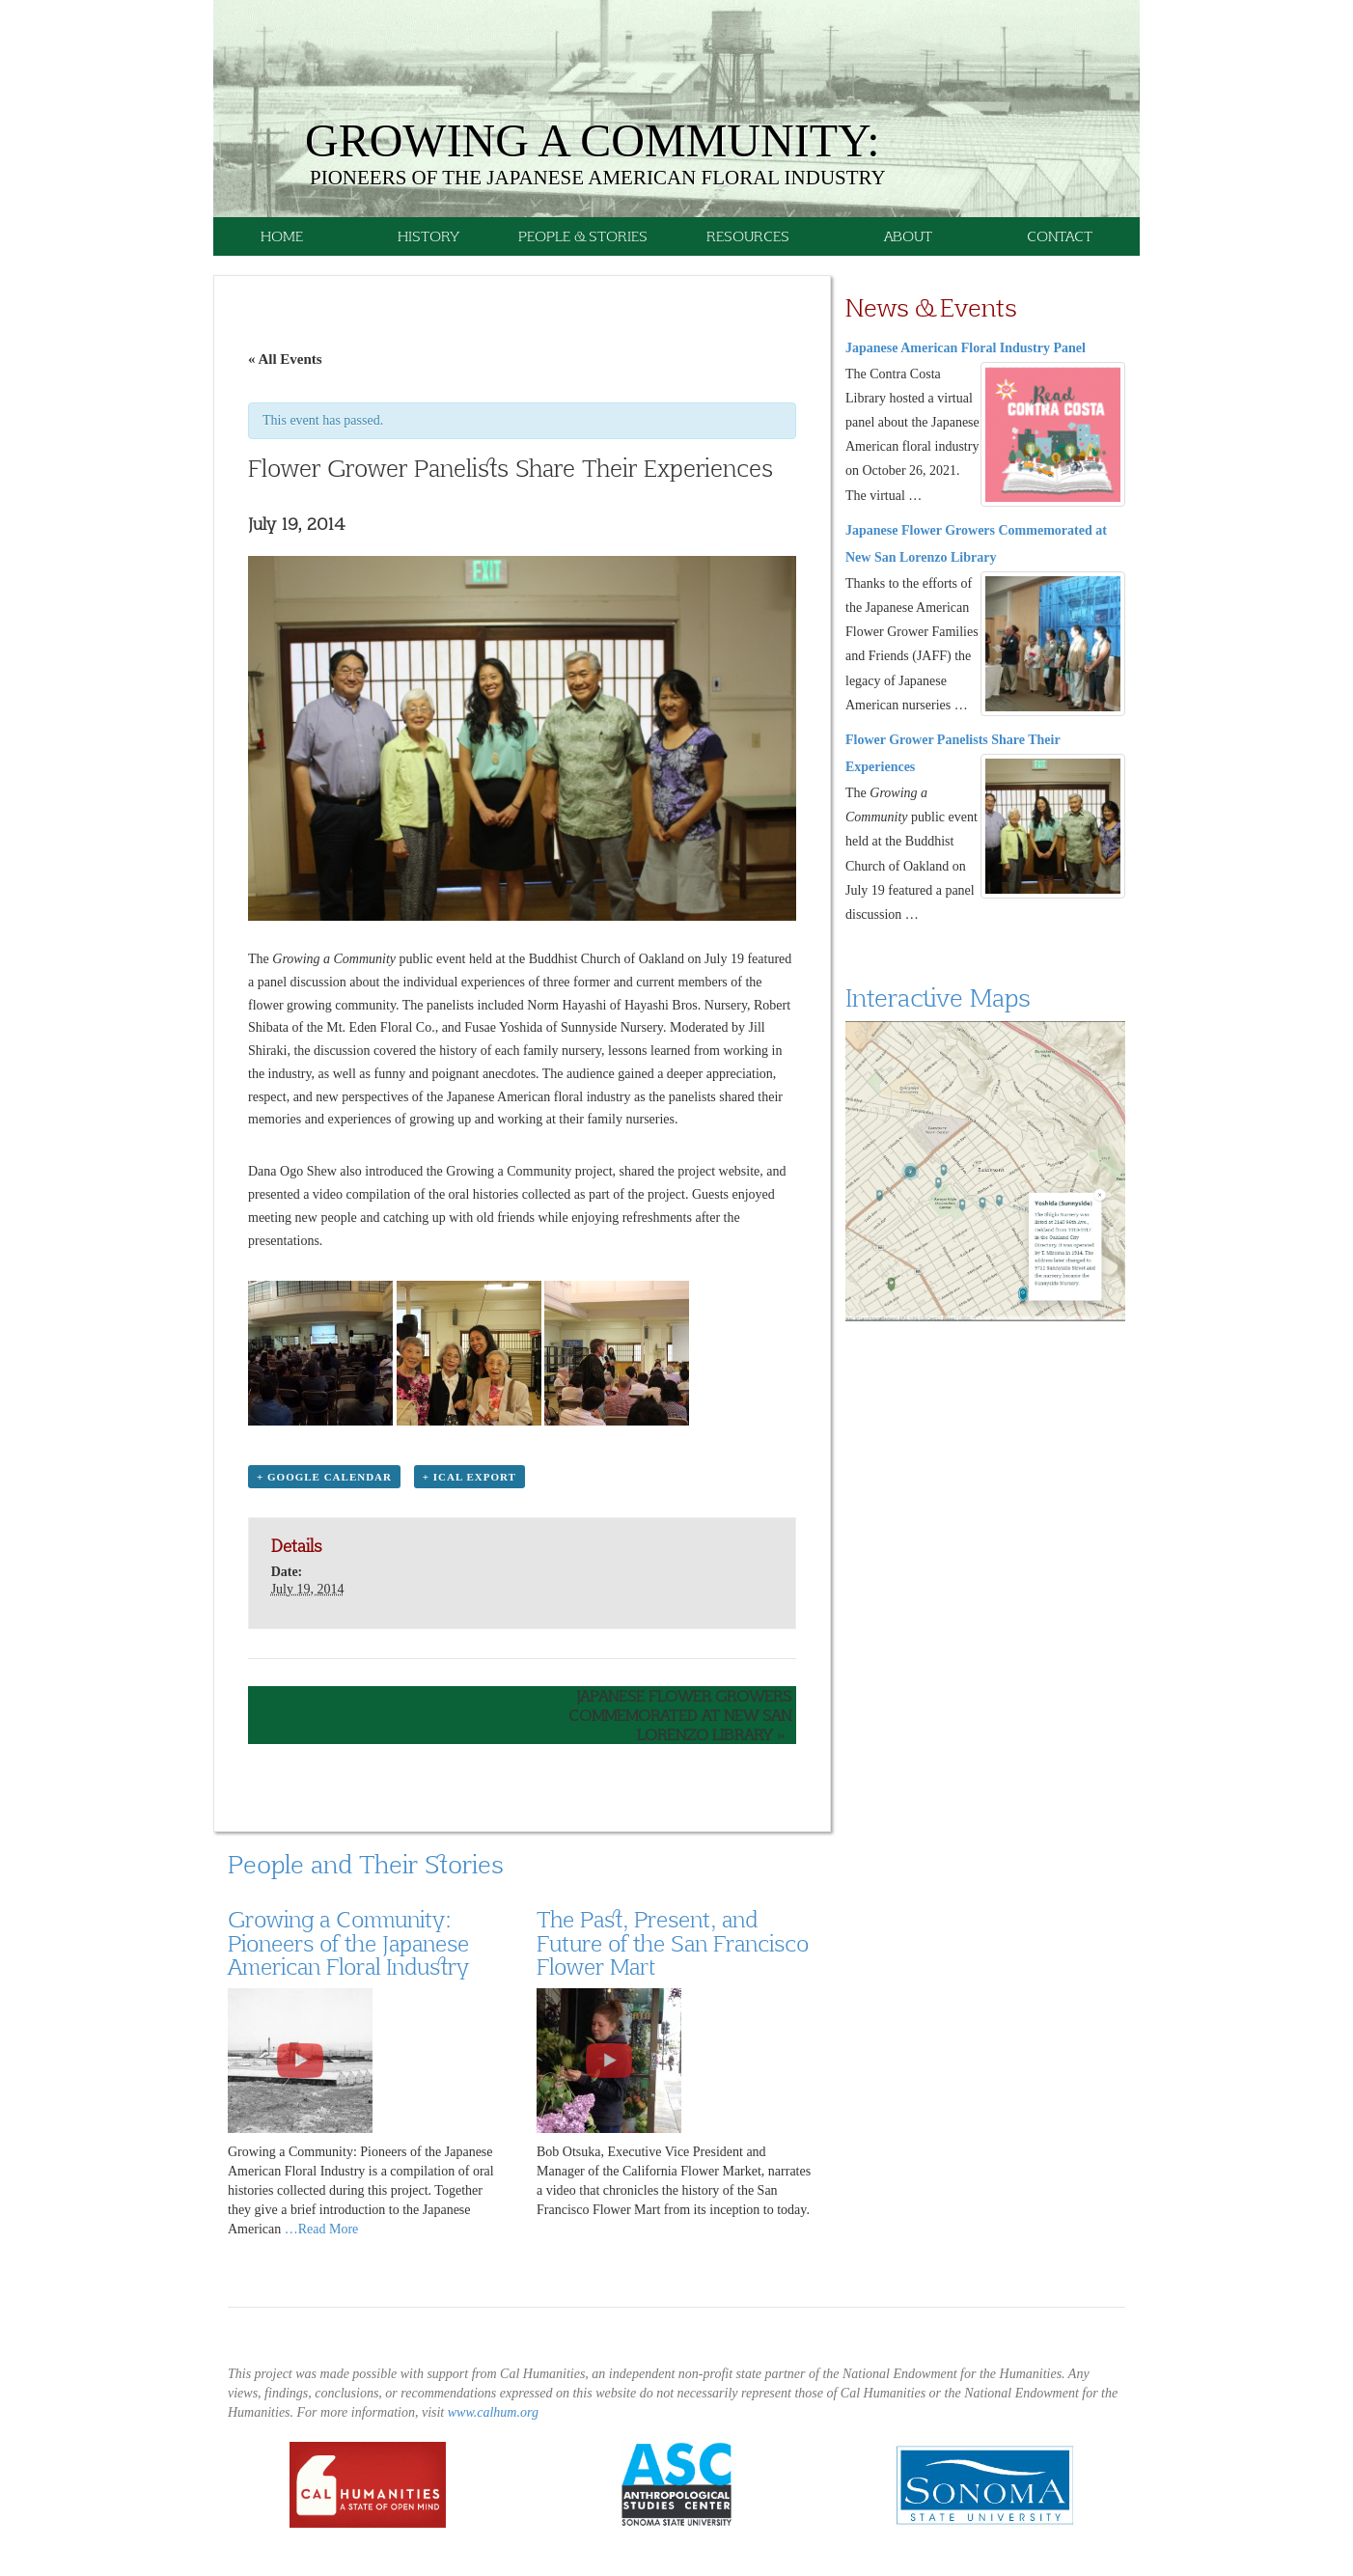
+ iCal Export (469, 1476)
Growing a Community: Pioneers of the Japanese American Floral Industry (348, 1942)
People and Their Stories (365, 1863)
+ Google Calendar (324, 1476)
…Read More (322, 2229)
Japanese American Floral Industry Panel (965, 348)
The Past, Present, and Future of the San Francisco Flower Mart (673, 1942)
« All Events (285, 359)
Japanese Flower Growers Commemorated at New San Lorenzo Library (679, 1715)
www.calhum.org (493, 2412)
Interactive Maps (937, 997)
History (428, 236)
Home (282, 236)
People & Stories (583, 236)
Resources (747, 236)
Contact (1059, 236)
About (908, 236)
